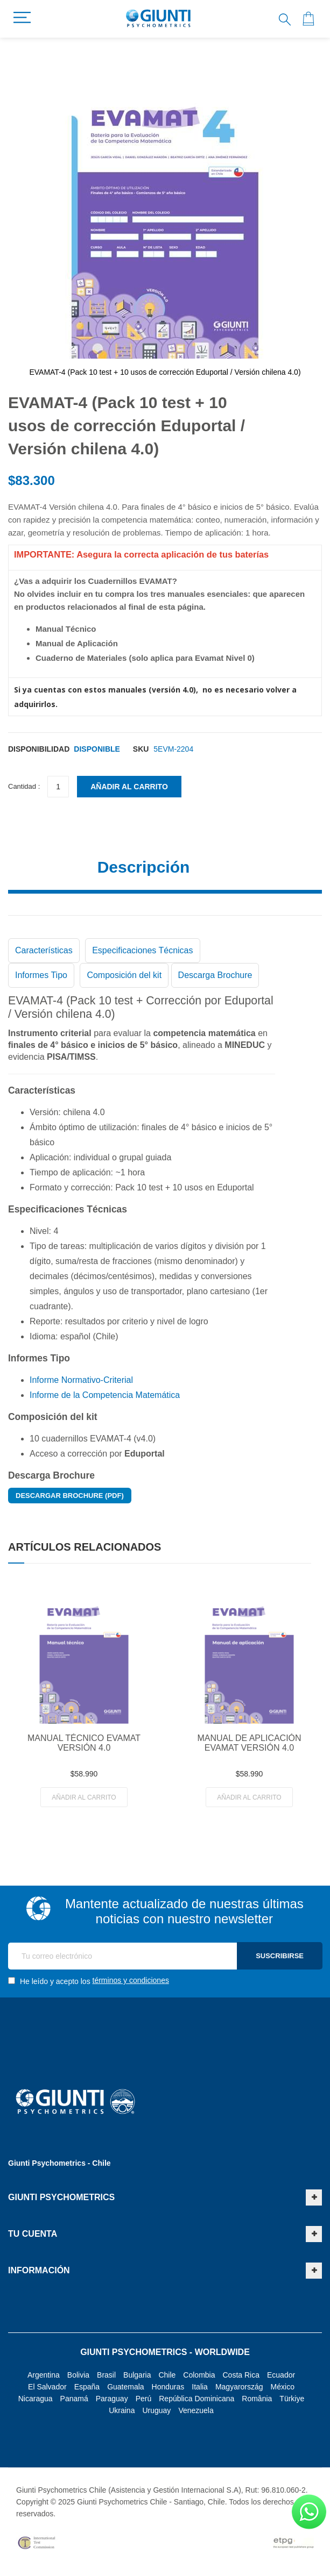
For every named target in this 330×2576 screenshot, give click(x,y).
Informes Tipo (41, 975)
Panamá (74, 2398)
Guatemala (125, 2386)
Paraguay (112, 2398)
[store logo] (158, 19)
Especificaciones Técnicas (142, 950)
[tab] (165, 871)
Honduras (168, 2386)
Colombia (199, 2375)
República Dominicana (196, 2398)
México (282, 2386)
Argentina (43, 2375)
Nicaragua (35, 2398)
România (257, 2398)
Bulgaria (137, 2375)
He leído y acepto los (88, 1981)
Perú (144, 2398)
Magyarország (239, 2386)
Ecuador (281, 2375)
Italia (200, 2386)
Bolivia (78, 2375)
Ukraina (122, 2410)
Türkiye (291, 2398)
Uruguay (156, 2410)
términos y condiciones (131, 1980)
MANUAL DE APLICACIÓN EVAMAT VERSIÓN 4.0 (249, 1742)
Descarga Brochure (215, 975)
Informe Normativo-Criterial (81, 1380)
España (87, 2386)
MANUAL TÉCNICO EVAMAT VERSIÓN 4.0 (84, 1742)
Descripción (143, 867)
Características (44, 950)
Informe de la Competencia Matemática (105, 1395)
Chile (166, 2375)
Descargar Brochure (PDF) (70, 1496)
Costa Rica (241, 2375)
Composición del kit (124, 975)
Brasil (106, 2375)
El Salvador (47, 2386)
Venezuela (195, 2410)
